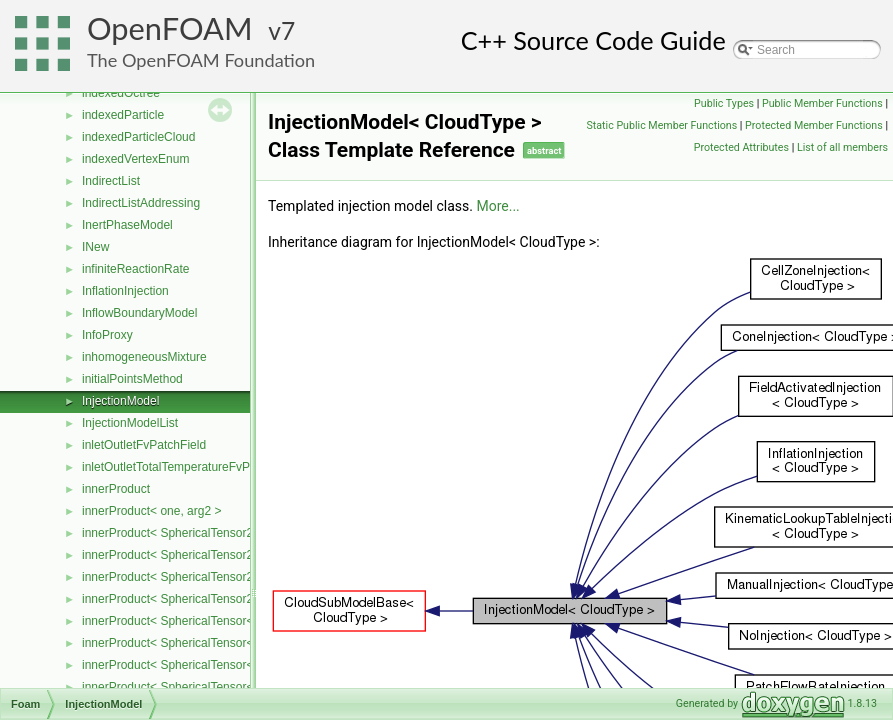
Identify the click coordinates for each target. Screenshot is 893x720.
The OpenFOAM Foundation (201, 60)
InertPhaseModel (127, 225)
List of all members (842, 147)
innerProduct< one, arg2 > (151, 511)
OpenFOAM (170, 28)
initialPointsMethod (132, 379)
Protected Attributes (741, 147)
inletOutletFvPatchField (144, 445)
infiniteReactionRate (135, 269)
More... (497, 206)
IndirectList (111, 181)
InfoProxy (107, 335)
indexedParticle (123, 115)
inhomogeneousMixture (144, 357)
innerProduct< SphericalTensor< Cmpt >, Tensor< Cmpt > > (240, 665)
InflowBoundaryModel (139, 313)
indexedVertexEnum (135, 159)
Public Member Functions (822, 103)
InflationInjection (125, 291)
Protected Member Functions (814, 125)
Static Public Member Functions (661, 125)
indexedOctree (121, 93)
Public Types (724, 103)
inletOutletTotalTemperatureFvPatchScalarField (207, 467)
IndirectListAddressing (141, 203)
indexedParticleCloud (138, 137)
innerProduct (116, 489)
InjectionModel (120, 401)
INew (95, 247)
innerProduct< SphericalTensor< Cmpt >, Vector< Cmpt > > (239, 687)
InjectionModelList (130, 423)
